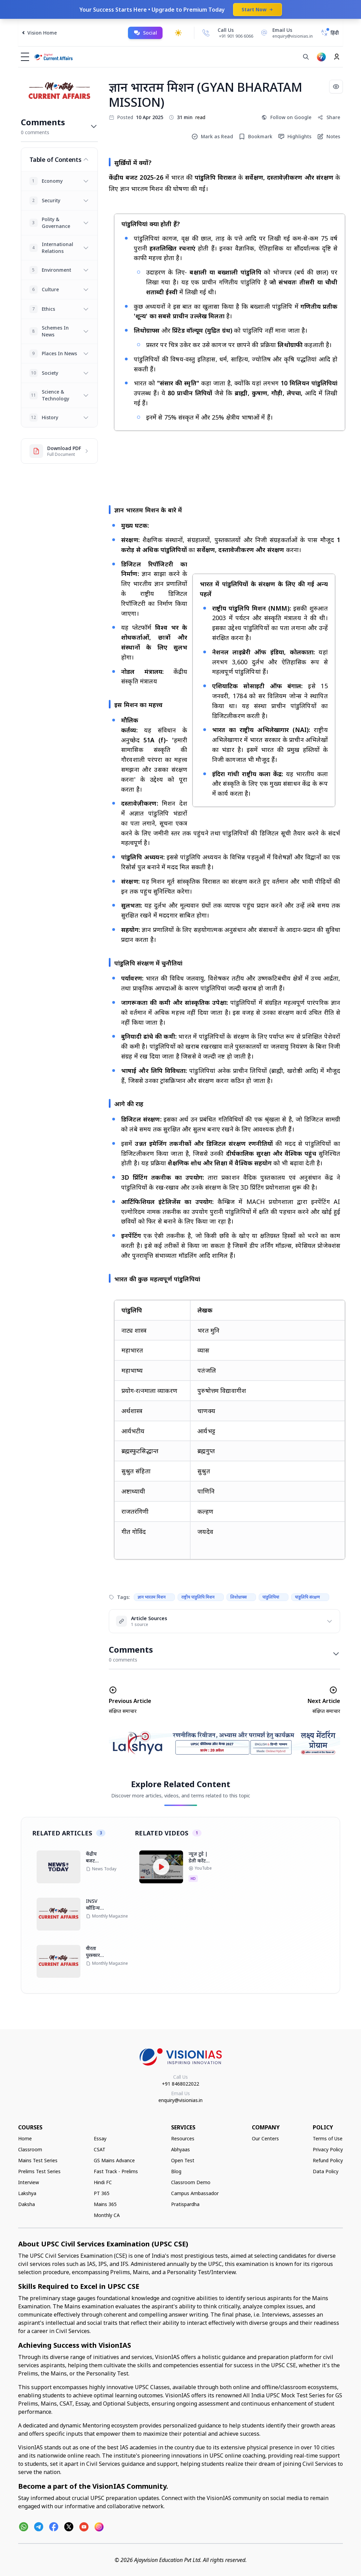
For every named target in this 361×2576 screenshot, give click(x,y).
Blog (176, 2171)
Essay (100, 2138)
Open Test (182, 2160)
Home (25, 2138)
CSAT (99, 2149)
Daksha (26, 2204)
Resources (182, 2138)
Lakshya (27, 2193)
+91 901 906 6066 (236, 36)
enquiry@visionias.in (180, 2100)
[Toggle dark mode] (178, 32)
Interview (28, 2182)
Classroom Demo (190, 2182)
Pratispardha (185, 2204)
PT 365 (101, 2193)
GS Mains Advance (114, 2160)
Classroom (30, 2149)
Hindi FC (103, 2182)
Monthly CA (107, 2215)
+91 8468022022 (180, 2083)
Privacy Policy (328, 2149)
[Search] (306, 57)
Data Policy (325, 2171)
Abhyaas (180, 2149)
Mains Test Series (37, 2160)
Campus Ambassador (195, 2193)
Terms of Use (328, 2138)
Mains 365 (105, 2204)
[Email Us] (286, 33)
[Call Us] (206, 33)
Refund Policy (328, 2160)
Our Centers (265, 2138)
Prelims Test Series (39, 2171)
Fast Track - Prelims (116, 2171)
